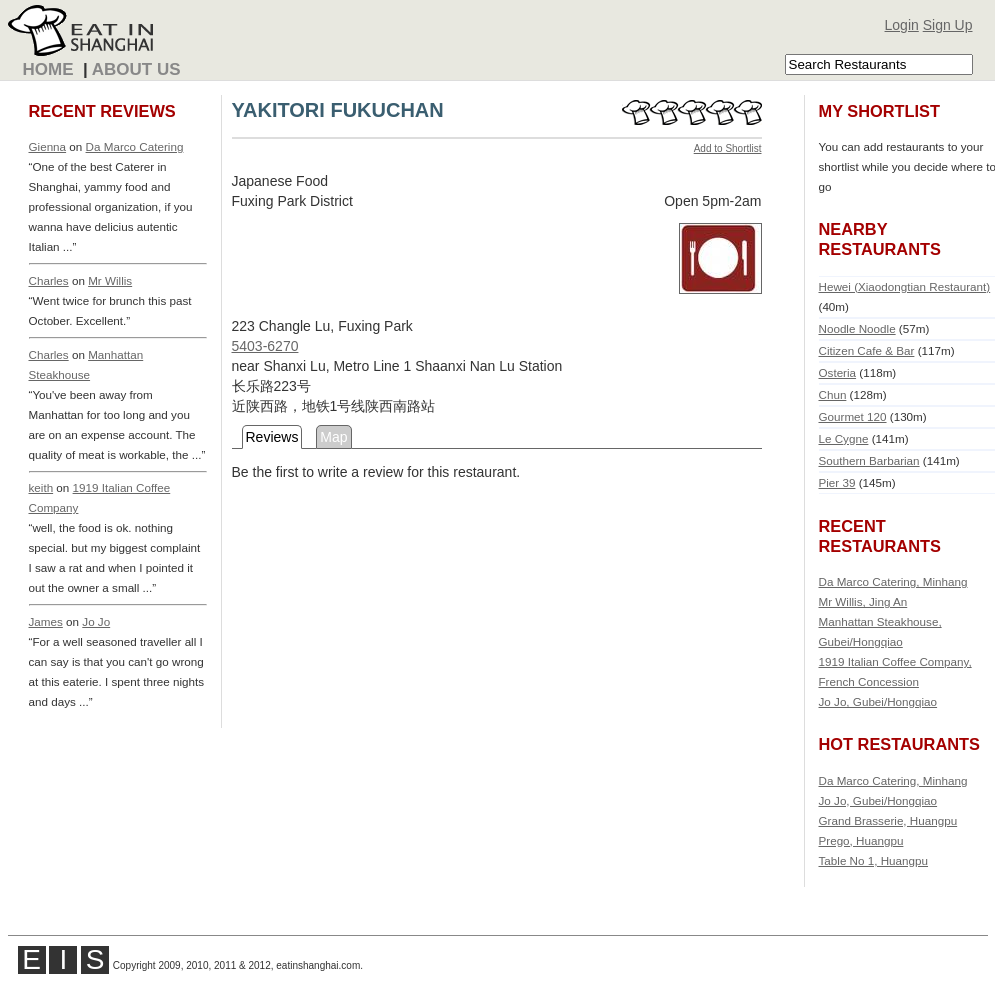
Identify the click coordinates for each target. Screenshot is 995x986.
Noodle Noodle (857, 328)
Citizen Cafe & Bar (867, 350)
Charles (49, 280)
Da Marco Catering (135, 146)
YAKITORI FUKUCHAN (338, 110)
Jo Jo (96, 621)
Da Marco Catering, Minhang (893, 581)
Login (902, 25)
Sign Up (948, 25)
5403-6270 (265, 346)
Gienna (48, 146)
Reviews (272, 437)
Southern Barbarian (869, 460)
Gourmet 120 (853, 416)
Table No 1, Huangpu (874, 860)
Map (333, 437)
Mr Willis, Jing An (863, 601)
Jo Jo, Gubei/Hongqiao (878, 701)
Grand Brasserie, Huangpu (888, 820)
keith (41, 487)
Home (48, 69)
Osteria (838, 372)
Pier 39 (837, 482)
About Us (136, 69)
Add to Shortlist (728, 148)
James (46, 621)
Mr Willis (110, 280)
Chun (833, 394)
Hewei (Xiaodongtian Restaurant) (905, 286)
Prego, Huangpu (861, 840)
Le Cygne (844, 438)
